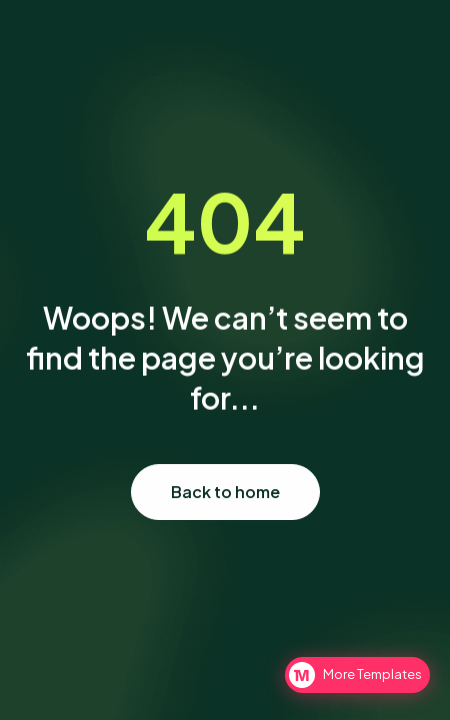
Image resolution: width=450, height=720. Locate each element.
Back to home (225, 491)
